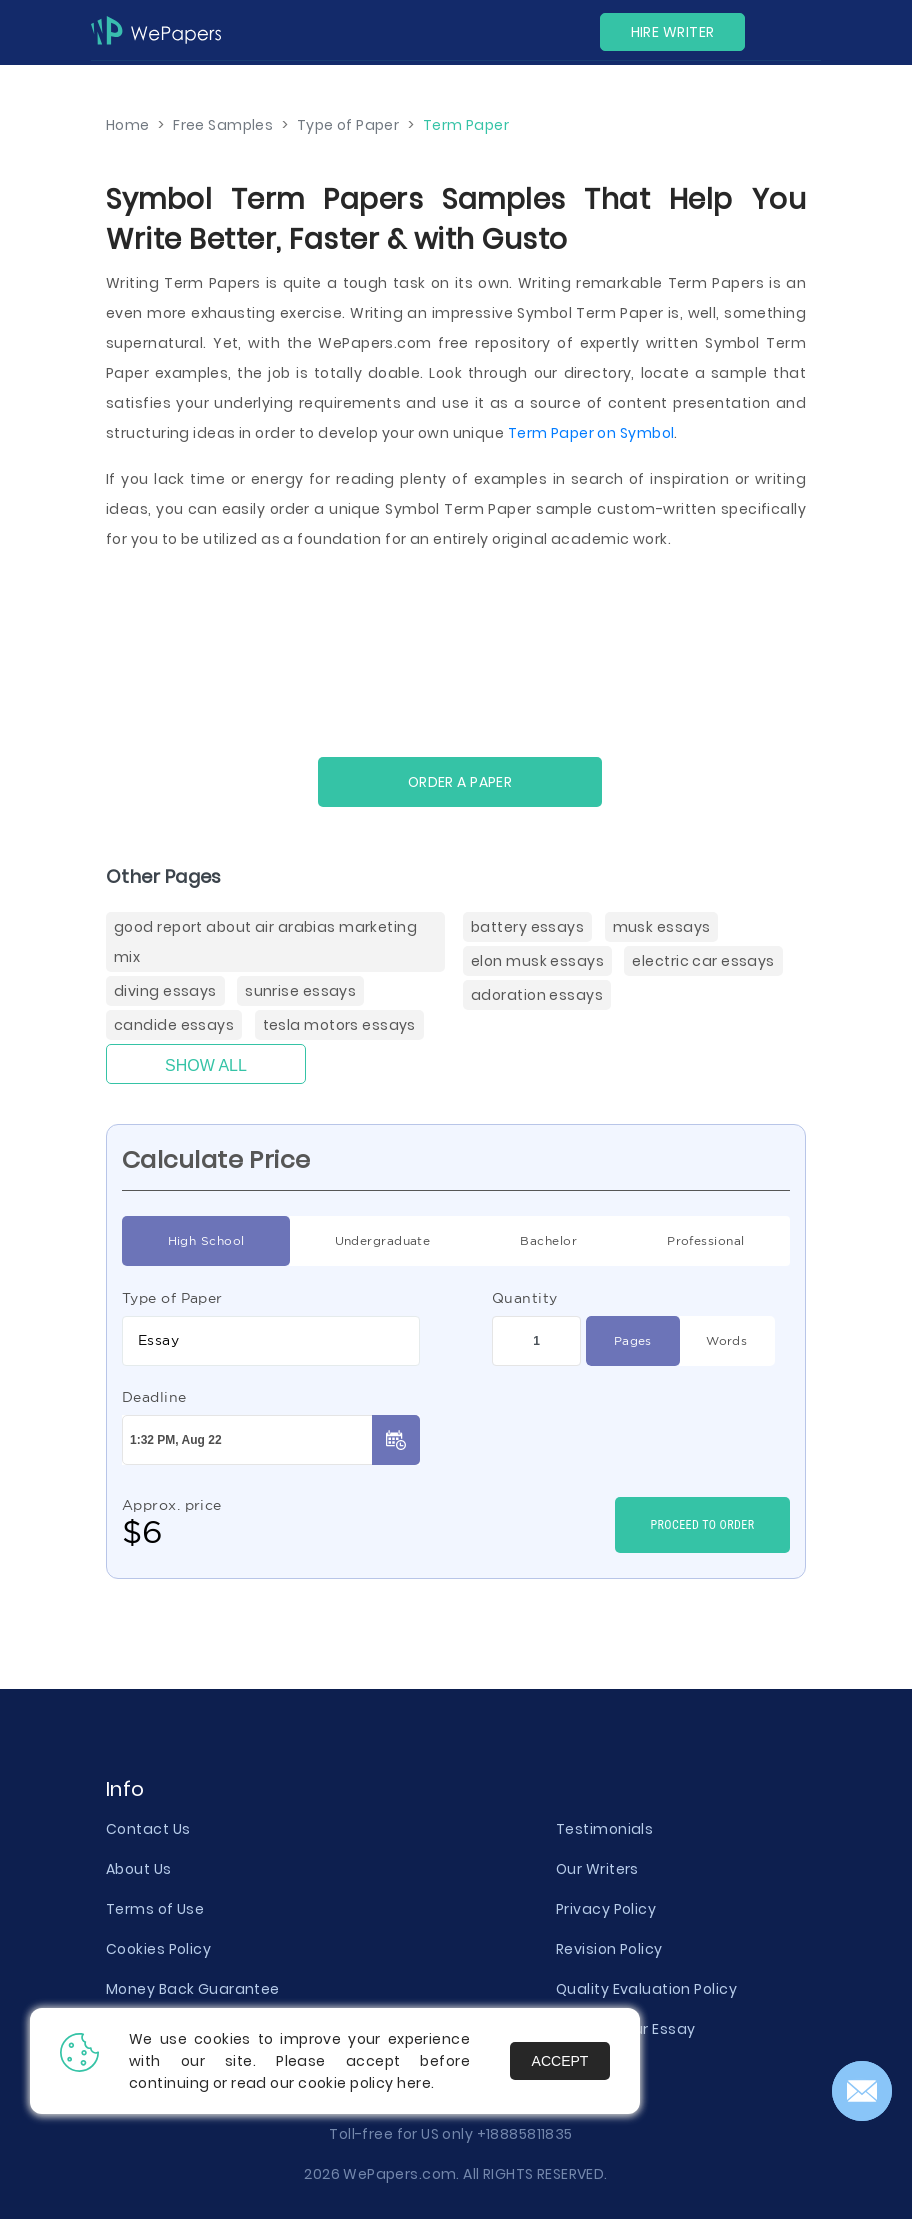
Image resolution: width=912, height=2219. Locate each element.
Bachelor (548, 1241)
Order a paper (460, 782)
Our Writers (597, 1869)
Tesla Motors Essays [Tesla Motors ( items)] (339, 1025)
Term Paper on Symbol (591, 433)
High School (206, 1241)
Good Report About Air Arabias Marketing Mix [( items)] (265, 942)
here (414, 2083)
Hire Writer (673, 32)
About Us (139, 1869)
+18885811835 (525, 2134)
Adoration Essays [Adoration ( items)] (537, 995)
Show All (206, 1065)
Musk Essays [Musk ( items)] (662, 927)
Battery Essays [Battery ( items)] (527, 927)
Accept (560, 2061)
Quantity (525, 1298)
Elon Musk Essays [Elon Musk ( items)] (537, 961)
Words (726, 1341)
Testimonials (604, 1829)
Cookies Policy (158, 1949)
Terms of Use (155, 1909)
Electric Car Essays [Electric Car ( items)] (703, 961)
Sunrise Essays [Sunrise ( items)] (300, 991)
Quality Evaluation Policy (646, 1989)
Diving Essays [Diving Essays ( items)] (165, 991)
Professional (705, 1241)
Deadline (154, 1397)
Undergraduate (383, 1241)
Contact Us (148, 1829)
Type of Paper (172, 1298)
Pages (633, 1341)
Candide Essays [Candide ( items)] (174, 1025)
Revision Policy (609, 1949)
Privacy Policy (606, 1909)
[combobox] (271, 1341)
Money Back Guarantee (193, 1989)
